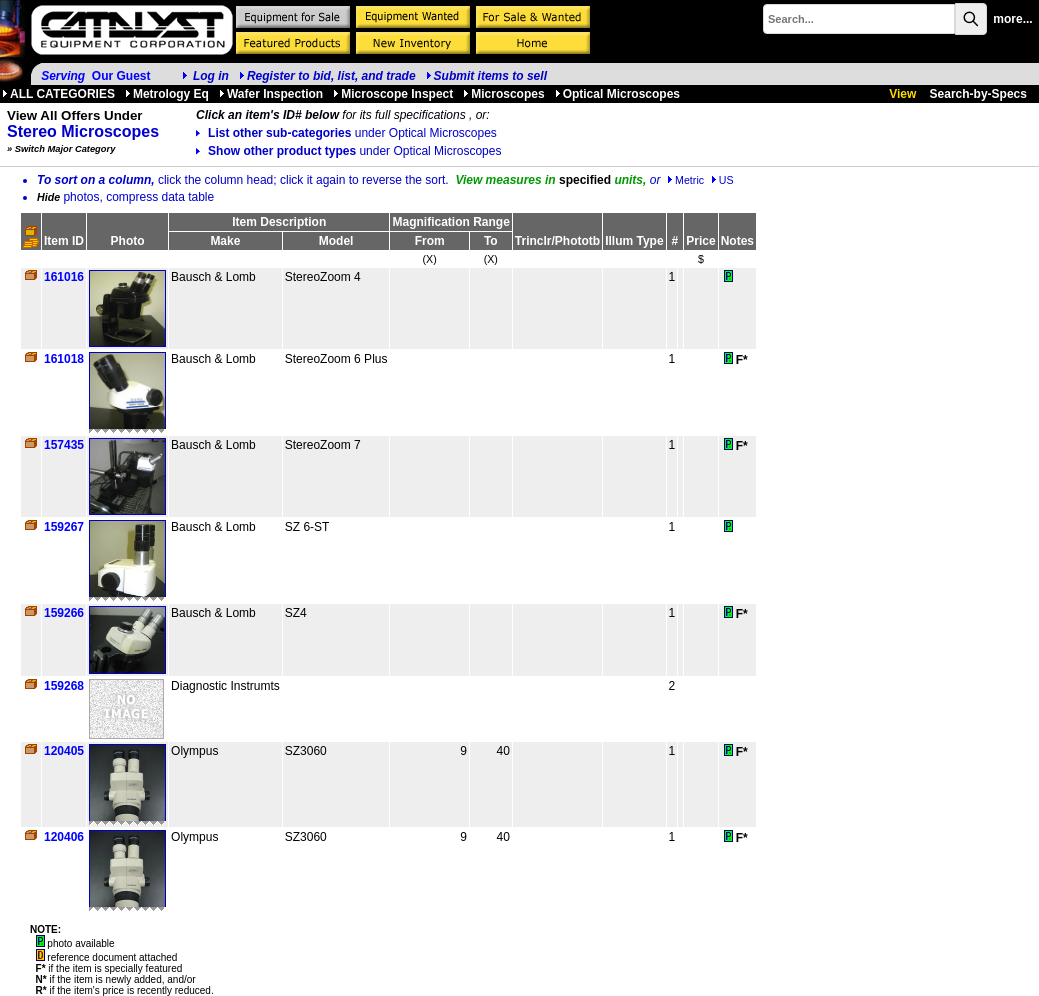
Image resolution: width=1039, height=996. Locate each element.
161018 (64, 359)
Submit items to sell (486, 76)
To (491, 241)
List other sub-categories (346, 133)
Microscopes (503, 94)
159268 (64, 686)
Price (700, 241)
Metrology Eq (167, 94)
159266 (64, 613)
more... (1012, 19)
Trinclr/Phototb (557, 241)
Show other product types (348, 151)
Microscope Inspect (393, 94)
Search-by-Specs (978, 94)
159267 (64, 527)
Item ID (64, 241)
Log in (211, 76)
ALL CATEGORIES (58, 94)
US (722, 180)
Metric (685, 180)
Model (336, 241)
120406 (64, 837)
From (430, 241)
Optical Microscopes (617, 94)
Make (225, 241)
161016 (64, 277)
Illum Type (634, 241)
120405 (64, 751)
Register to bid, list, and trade (331, 76)
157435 (64, 445)
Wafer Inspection (271, 94)
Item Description (279, 222)
